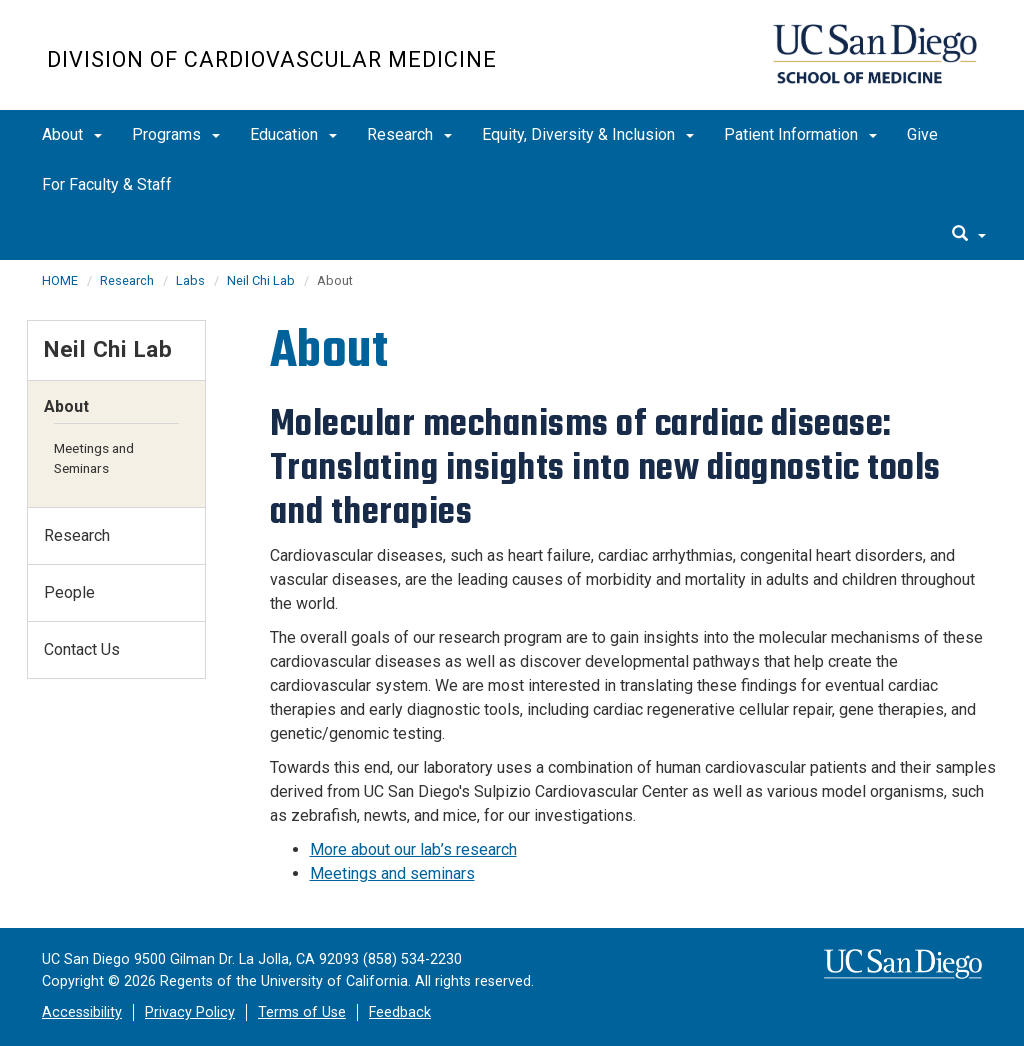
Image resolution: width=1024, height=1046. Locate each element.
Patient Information (800, 134)
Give (922, 134)
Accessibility (82, 1012)
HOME (60, 280)
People (69, 592)
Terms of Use (302, 1012)
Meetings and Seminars (94, 458)
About (72, 134)
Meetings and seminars (392, 873)
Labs (190, 280)
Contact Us (82, 649)
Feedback (400, 1012)
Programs (176, 134)
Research (409, 134)
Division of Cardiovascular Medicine (272, 59)
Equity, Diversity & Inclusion (588, 134)
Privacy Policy (190, 1012)
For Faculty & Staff (107, 184)
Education (293, 134)
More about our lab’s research (413, 849)
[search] (969, 235)
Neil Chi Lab (261, 280)
